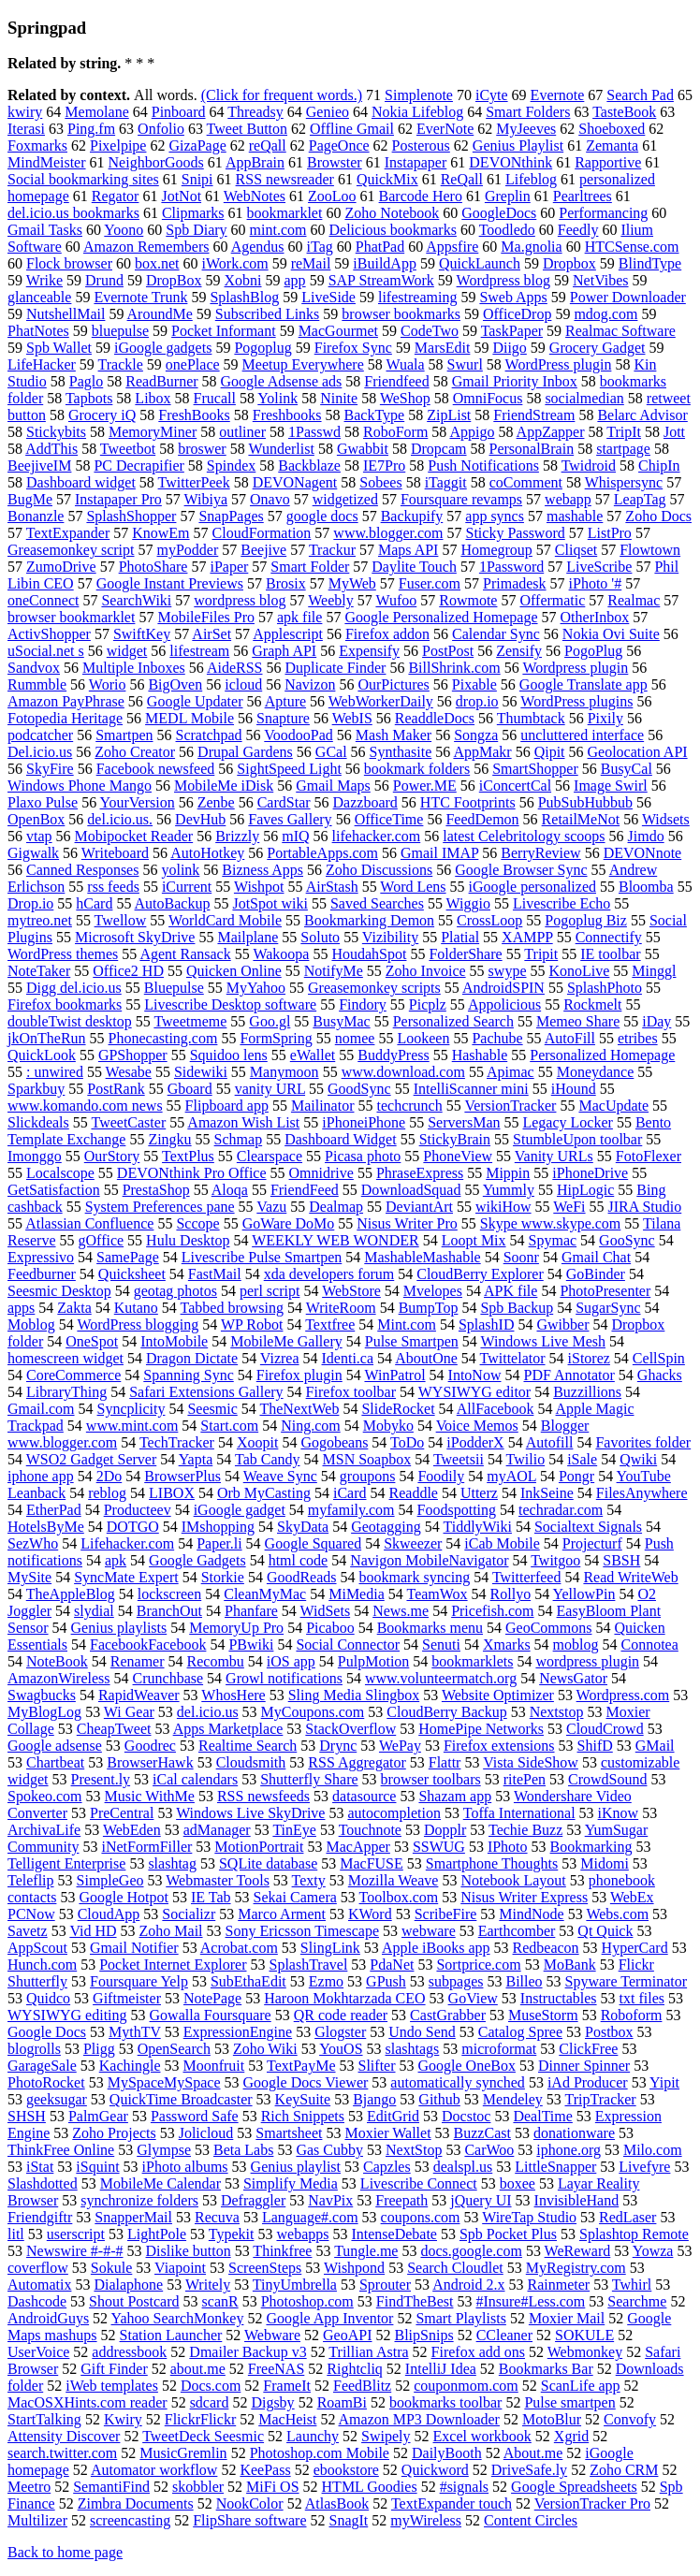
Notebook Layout (512, 1880)
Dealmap (336, 1207)
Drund (104, 280)
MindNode (531, 1914)
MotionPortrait (258, 1847)
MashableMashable (422, 1257)
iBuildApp (384, 263)
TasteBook (624, 112)
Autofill (550, 1442)
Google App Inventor (329, 2318)
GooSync (627, 1240)
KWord (370, 1914)
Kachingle (130, 2066)
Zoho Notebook (391, 213)
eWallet (312, 1055)
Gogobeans (334, 1442)
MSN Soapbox (367, 1459)
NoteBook (57, 1661)
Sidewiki (200, 1072)
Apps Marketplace (228, 1729)
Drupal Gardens (245, 752)
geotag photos (175, 1291)
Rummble (36, 684)
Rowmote (468, 600)
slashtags (413, 2049)
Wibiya (205, 499)
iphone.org (568, 2150)
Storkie (222, 1577)
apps (21, 1308)
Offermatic (552, 600)
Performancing (603, 213)
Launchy (312, 2436)
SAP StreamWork (381, 280)
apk (115, 1560)
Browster (334, 162)
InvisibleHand (577, 2200)
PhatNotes (38, 331)
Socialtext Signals (588, 1527)
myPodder (188, 550)
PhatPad (380, 247)
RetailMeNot (581, 819)
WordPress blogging (137, 1324)
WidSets (325, 1611)
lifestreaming (417, 297)
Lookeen (423, 1038)
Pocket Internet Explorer (172, 1964)
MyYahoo (255, 988)
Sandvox (33, 668)
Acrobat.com (239, 1948)
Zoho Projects (113, 2133)
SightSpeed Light (289, 769)
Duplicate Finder (335, 668)
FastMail (214, 1274)
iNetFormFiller (146, 1847)
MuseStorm (543, 2015)
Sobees (380, 482)
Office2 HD (128, 971)
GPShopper (133, 1055)
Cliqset (576, 550)
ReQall (462, 179)
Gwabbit (362, 449)
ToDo (407, 1442)
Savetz (27, 1931)
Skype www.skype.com (550, 1223)
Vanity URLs (554, 1156)
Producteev (137, 1510)
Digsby (272, 2402)
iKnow (618, 1813)
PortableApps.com (322, 853)
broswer (202, 449)
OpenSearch (174, 2049)
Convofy (630, 2419)
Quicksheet (132, 1274)
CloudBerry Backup (446, 1712)
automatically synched (457, 2082)
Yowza (653, 2251)
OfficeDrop (517, 314)
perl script (269, 1291)
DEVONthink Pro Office (192, 1173)
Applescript (288, 634)
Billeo (523, 1981)
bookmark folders (417, 769)
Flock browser (69, 263)
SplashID (487, 1324)
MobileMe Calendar (160, 2183)
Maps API (408, 550)
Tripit (541, 954)
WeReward (578, 2251)
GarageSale (42, 2066)
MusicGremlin (182, 2453)
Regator (115, 196)
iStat (39, 2167)
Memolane (96, 112)
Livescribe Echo (561, 903)
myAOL (511, 1476)
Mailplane (247, 937)
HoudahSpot (368, 954)
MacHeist (287, 2419)
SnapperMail (133, 2217)
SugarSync (608, 1308)
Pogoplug (262, 348)
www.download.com (403, 1072)
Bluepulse (174, 988)
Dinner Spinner (584, 2066)
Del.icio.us (39, 752)
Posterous (421, 145)
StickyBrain (454, 1139)
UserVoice (38, 2352)
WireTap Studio (529, 2217)
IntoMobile (174, 1341)
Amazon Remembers (146, 247)
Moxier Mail (567, 2318)
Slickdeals (38, 1122)
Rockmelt (592, 1004)
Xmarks (507, 1644)
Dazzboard (365, 802)
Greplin (508, 196)
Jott (674, 432)
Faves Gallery (289, 819)
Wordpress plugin (575, 668)
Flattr (445, 1762)
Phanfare (251, 1611)
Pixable (474, 684)
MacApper (357, 1847)
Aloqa (229, 1190)
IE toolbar (610, 954)
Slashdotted (42, 2183)
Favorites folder (643, 1442)
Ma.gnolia (531, 247)
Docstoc (466, 2116)
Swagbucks (41, 1695)
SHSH (26, 2116)
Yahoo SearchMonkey (177, 2318)
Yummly (508, 1190)
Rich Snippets (302, 2116)
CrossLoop (489, 920)
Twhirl (631, 2284)
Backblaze (309, 465)
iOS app (291, 1661)
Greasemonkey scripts (374, 988)
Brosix (286, 583)
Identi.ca (348, 1358)
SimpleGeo (110, 1880)
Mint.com (406, 1324)
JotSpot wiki (269, 903)
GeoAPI (347, 2335)
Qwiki (638, 1459)
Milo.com (652, 2150)
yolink (180, 870)
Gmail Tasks (44, 230)
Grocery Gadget (597, 348)
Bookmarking (591, 1847)
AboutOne (426, 1358)
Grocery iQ (102, 415)
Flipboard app (227, 1105)
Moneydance (595, 1072)
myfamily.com (351, 1510)
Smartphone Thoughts (492, 1863)
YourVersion (137, 802)
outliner (242, 432)
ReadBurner (161, 381)
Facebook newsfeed (155, 769)
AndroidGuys (48, 2318)
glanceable (39, 297)
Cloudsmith (251, 1762)
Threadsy (255, 112)
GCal (331, 752)
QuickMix (387, 179)
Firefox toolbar (351, 1392)
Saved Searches (377, 903)
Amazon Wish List (243, 1122)
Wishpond (354, 2268)
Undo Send (422, 2032)
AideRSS (235, 668)
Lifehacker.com (127, 1543)
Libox (152, 398)
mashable (575, 516)
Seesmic (212, 1409)
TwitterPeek (194, 482)
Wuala (405, 364)
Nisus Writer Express (524, 1897)
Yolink (277, 398)
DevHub (200, 819)
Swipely (385, 2436)
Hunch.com (42, 1964)
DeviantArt (419, 1207)
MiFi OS (272, 2487)
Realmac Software (620, 331)
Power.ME (425, 785)
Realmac (633, 600)
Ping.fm (91, 129)
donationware (574, 2133)
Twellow (121, 920)
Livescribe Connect (418, 2183)
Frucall (215, 398)
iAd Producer (587, 2082)
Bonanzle (35, 516)
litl (15, 2234)
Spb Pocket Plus (508, 2234)
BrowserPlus (182, 1476)
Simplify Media (290, 2183)
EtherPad (53, 1510)
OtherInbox (595, 617)
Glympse (164, 2150)
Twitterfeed (526, 1577)
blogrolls (34, 2049)
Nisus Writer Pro (407, 1223)
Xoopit (257, 1442)
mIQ (295, 836)
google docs (322, 516)
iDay (656, 1021)
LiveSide (328, 297)
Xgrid (571, 2436)
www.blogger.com (388, 533)
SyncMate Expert (126, 1577)
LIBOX (172, 1493)
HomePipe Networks (481, 1729)
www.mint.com (132, 1426)
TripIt (623, 432)
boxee (517, 2183)
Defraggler (253, 2200)
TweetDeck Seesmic (203, 2436)
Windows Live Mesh (542, 1341)
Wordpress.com (623, 1695)
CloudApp (109, 1914)
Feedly (578, 230)
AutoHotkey (207, 853)
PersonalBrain (532, 449)
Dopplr (445, 1830)
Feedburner (41, 1274)
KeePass (265, 2470)
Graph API (284, 651)
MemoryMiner (153, 432)
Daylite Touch (414, 567)
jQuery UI (480, 2200)
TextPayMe (301, 2066)
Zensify (519, 651)
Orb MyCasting (264, 1493)
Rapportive (608, 162)
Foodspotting (456, 1510)
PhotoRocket (46, 2082)
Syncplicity (131, 1409)
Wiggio (468, 903)
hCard (94, 903)
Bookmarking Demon (369, 920)
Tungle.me (366, 2251)
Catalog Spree (520, 2032)
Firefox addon (387, 634)
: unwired (54, 1072)
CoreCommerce (73, 1375)
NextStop (414, 2150)
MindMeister (46, 162)
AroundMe (160, 314)
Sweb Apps (513, 297)
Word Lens (412, 887)
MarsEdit (443, 348)
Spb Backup (516, 1308)
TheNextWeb (299, 1409)
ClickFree (588, 2049)
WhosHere (233, 1695)
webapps (302, 2234)
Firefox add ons (478, 2352)
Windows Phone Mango (79, 785)
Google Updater (195, 701)
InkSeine (547, 1493)
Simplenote (419, 95)
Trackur (332, 550)
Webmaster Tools (218, 1880)
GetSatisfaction (53, 1190)
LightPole (156, 2234)
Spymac (553, 1240)
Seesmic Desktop (59, 1291)
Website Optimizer (498, 1695)
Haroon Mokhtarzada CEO (344, 1998)
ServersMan (464, 1122)
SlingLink (330, 1948)
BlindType (650, 263)
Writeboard (115, 853)
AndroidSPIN (503, 988)
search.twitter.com (62, 2453)
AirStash (332, 887)
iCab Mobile (501, 1543)
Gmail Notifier (134, 1948)
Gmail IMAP (439, 853)
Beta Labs (243, 2150)
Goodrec (150, 1746)
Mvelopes (432, 1291)
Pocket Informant (223, 331)
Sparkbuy (36, 1089)
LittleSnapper (555, 2167)
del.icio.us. (120, 819)
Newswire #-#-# (75, 2251)
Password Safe (195, 2116)
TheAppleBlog (70, 1594)
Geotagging (386, 1527)
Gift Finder (114, 2369)
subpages (456, 1981)
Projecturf (592, 1543)
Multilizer (37, 2520)
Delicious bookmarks (393, 230)
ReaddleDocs (434, 718)
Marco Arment (282, 1914)
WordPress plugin (558, 364)
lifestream (199, 651)
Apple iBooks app (436, 1948)
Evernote (558, 95)
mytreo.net (39, 920)
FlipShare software (249, 2520)
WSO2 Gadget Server (91, 1459)
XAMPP (527, 937)
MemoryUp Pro (236, 1628)
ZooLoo (332, 196)
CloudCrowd (605, 1729)
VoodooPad (298, 735)
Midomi (604, 1863)
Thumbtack (531, 718)
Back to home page (65, 2552)
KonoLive (578, 971)
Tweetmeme (189, 1021)
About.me (533, 2453)
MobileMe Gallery (286, 1341)
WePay (400, 1746)
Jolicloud (206, 2133)
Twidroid (588, 465)
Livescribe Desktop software (230, 1004)
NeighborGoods (156, 162)
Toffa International (519, 1813)
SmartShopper (535, 769)
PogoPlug (593, 651)
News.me (400, 1611)
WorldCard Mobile (225, 920)
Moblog (31, 1324)
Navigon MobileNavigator (429, 1560)
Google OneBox (467, 2066)
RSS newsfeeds (263, 1796)
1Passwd (314, 432)
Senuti (441, 1644)
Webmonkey (584, 2352)
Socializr (188, 1914)
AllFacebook (495, 1409)
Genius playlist (296, 2167)
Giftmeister (127, 1998)
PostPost (448, 651)
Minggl (654, 971)
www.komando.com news (85, 1105)
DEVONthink (510, 162)
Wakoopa (281, 954)
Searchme (636, 2301)
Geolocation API (638, 752)
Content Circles (530, 2520)
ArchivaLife (43, 1830)
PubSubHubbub (585, 802)
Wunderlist (281, 449)
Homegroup (496, 550)
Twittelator (513, 1358)
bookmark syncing (415, 1577)
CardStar (284, 802)
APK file (510, 1291)
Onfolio (161, 129)
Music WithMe (150, 1796)
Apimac (510, 1072)
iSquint (97, 2167)
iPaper (229, 567)
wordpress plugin (587, 1661)
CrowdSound (607, 1779)
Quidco (48, 1998)
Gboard (190, 1089)
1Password (511, 567)
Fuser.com (429, 583)
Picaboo (330, 1628)
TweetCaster (128, 1122)
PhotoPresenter (605, 1291)
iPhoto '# (595, 583)
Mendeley (513, 2099)
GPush (386, 1981)
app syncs (494, 516)
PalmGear (98, 2116)
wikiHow (503, 1207)
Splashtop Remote (634, 2234)
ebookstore (346, 2470)
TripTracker (600, 2099)
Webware (272, 2335)
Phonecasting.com (163, 1038)
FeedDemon (481, 819)
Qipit (549, 752)
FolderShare (465, 954)
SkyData (302, 1527)
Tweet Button (247, 129)
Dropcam (439, 449)
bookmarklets (472, 1661)
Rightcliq (355, 2369)
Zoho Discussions (379, 870)
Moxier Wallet (387, 2133)
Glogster (340, 2032)
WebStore (351, 1291)
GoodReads (302, 1577)
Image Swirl (611, 785)
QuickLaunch (479, 263)
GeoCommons (548, 1628)
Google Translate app (583, 684)
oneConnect (43, 600)
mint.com (278, 230)
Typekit (232, 2234)
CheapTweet (114, 1729)
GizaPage (197, 145)
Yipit (664, 2082)
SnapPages (230, 516)
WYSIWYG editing (67, 2015)
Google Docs (46, 2032)
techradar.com (560, 1510)
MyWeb (352, 583)
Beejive (263, 550)
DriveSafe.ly (529, 2470)
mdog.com (605, 314)
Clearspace (269, 1156)
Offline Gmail (352, 129)
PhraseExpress (419, 1173)
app (295, 280)
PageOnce (339, 145)
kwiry (24, 112)
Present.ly (101, 1779)
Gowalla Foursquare (210, 2015)
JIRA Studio (645, 1207)
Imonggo (34, 1156)
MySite (29, 1577)
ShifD (595, 1746)
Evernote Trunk (140, 297)
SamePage (127, 1257)
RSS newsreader (285, 179)
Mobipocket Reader (134, 836)
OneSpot (92, 1341)
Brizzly (237, 836)
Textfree (330, 1324)
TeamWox (436, 1594)
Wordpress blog (503, 280)
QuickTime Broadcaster (181, 2099)
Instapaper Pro (118, 499)
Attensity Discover (63, 2436)
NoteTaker (38, 971)
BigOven (175, 684)
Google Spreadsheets (574, 2487)
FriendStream (534, 415)
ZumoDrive (61, 567)
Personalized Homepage (602, 1055)
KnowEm (160, 533)
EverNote (445, 129)
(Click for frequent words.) (281, 95)
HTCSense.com (632, 247)
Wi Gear (129, 1712)
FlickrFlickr (200, 2419)
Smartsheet (288, 2133)
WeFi (569, 1207)
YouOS (340, 2049)
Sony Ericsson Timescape (302, 1931)
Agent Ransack (184, 954)
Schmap (238, 1139)
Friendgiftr (39, 2217)
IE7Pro (384, 465)
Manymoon (284, 1072)
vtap (39, 836)
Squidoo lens (229, 1055)
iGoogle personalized (532, 887)
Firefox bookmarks (64, 1004)
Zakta (74, 1308)
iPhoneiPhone (363, 1122)
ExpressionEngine (237, 2032)
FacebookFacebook (148, 1644)
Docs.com (211, 2386)
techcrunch (409, 1105)
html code (298, 1560)
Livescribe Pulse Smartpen (262, 1257)
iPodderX (474, 1442)
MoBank (570, 1964)
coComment (525, 482)
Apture (285, 701)
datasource (364, 1796)
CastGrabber (448, 2015)
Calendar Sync (496, 634)
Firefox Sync (353, 348)
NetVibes (600, 280)
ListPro (610, 533)
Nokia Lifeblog (417, 112)
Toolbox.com (399, 1897)
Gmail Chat (596, 1257)
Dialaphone (128, 2284)
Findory (362, 1004)
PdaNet (392, 1964)
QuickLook (41, 1055)
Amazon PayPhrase (65, 701)
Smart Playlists (460, 2318)
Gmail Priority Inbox (514, 381)
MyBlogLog (44, 1712)
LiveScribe (599, 567)
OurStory (112, 1156)
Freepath (401, 2200)
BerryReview (540, 853)
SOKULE (584, 2335)
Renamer (137, 1661)
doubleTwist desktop (69, 1021)
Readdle (413, 1493)
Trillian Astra (368, 2352)
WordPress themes (62, 954)
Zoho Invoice (426, 971)
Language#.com (310, 2217)
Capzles (387, 2167)
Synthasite (401, 752)
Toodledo (507, 230)
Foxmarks (37, 145)
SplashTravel (308, 1964)
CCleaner (504, 2335)
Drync (338, 1746)
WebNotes (254, 196)
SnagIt (348, 2520)
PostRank (115, 1089)
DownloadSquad (411, 1190)
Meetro (29, 2487)
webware (428, 1931)
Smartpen (124, 735)
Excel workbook (482, 2436)
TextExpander (68, 533)
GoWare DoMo (288, 1223)
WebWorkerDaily (380, 701)
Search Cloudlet (455, 2268)
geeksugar (56, 2099)
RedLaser (627, 2217)
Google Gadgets (197, 1560)
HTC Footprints (468, 802)
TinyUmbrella (295, 2284)
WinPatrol (394, 1375)
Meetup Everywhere (303, 364)
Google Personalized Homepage (440, 617)
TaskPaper (512, 331)
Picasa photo (363, 1156)
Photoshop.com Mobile (319, 2453)
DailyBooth (447, 2453)
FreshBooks (193, 415)
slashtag (172, 1863)
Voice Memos (477, 1426)
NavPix (330, 2200)
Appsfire (452, 247)
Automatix (39, 2284)
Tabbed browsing (232, 1308)
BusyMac (341, 1021)
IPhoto (508, 1847)
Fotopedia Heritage (65, 718)
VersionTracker (510, 1105)
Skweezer (413, 1543)
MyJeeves (526, 129)
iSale (582, 1459)
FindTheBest (415, 2301)
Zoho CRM (624, 2470)
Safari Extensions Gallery (206, 1392)
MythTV (135, 2032)
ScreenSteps (264, 2268)
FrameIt (287, 2386)
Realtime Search (247, 1746)
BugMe (29, 499)
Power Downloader (628, 297)
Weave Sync (280, 1476)
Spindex (231, 465)
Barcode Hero (420, 196)
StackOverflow (350, 1729)
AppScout (37, 1948)
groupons (368, 1476)
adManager (217, 1830)
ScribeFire (446, 1914)
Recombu (215, 1661)
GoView (473, 1998)
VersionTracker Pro (592, 2503)
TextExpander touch (451, 2503)
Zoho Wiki (265, 2049)
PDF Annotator (568, 1375)
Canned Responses (82, 870)
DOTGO (133, 1527)
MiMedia (356, 1594)
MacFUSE (371, 1863)
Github (438, 2099)
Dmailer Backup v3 (247, 2352)
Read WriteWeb (630, 1577)
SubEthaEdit (248, 1981)
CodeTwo (430, 331)
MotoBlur (551, 2419)
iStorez (589, 1358)
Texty (309, 1880)
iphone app (40, 1476)
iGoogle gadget (239, 1510)
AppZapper (551, 432)
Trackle (120, 364)
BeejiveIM (39, 465)
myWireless (425, 2520)
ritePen (524, 1779)
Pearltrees (582, 196)
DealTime (542, 2116)
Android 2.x (468, 2284)
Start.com (229, 1426)
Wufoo (395, 600)
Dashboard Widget (340, 1139)
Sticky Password (515, 533)
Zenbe (216, 802)
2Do (109, 1476)
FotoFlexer (648, 1156)
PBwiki (250, 1644)
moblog (576, 1644)
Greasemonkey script (71, 550)
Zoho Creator (135, 752)
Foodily (440, 1476)
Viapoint (180, 2268)
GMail (655, 1746)
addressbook (129, 2352)
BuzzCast (482, 2133)
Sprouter (385, 2284)
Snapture (283, 718)
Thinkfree (282, 2251)
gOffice (101, 1240)
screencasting (130, 2520)
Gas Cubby (329, 2150)
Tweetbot (127, 449)
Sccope (197, 1223)
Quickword (435, 2470)
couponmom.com (466, 2386)
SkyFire (50, 769)
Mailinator (323, 1105)
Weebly (330, 600)
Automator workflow (154, 2470)
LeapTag (640, 499)
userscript (76, 2234)
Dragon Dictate (192, 1358)
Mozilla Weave (393, 1880)
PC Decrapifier (138, 465)
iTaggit (446, 482)
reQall (267, 145)
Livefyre (644, 2167)
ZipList (449, 415)
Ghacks (659, 1375)
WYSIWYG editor (474, 1392)
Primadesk (515, 583)
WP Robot (252, 1324)
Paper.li (219, 1543)
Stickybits (56, 432)
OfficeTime (389, 819)
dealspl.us (463, 2167)
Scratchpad (209, 735)
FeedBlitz (362, 2386)
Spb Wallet (59, 348)
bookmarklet (285, 213)
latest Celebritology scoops (524, 836)
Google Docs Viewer (306, 2082)
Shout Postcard (134, 2301)
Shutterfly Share (308, 1779)
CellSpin (659, 1358)
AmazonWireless (58, 1678)
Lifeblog (531, 179)
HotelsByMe (45, 1527)
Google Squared (313, 1543)
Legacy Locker (567, 1122)
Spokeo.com (44, 1796)
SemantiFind (111, 2487)
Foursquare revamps (461, 499)
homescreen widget (65, 1358)
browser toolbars (431, 1779)
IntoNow (475, 1375)
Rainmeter (559, 2284)
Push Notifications (483, 465)
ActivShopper (49, 634)
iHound (573, 1089)
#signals (464, 2487)
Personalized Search (453, 1021)
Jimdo (646, 836)
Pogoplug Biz (586, 920)
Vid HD (92, 1931)
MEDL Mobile (189, 718)
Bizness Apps (262, 870)
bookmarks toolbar (445, 2402)
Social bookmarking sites (83, 179)
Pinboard (179, 112)
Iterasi (26, 129)
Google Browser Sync (521, 870)
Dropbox (569, 263)
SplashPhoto (604, 988)
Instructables (558, 1998)
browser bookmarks (401, 314)
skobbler (198, 2487)
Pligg (99, 2049)
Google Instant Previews (169, 583)
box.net (157, 263)
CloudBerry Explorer (480, 1274)
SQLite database (268, 1863)
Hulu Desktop (187, 1240)
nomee (355, 1038)
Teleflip (30, 1880)
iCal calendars (195, 1779)
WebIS (352, 718)
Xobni (243, 280)
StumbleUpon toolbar (577, 1139)
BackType (374, 415)
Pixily (605, 718)
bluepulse (120, 331)
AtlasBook (337, 2503)
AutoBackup (173, 903)
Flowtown (650, 550)
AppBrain (255, 162)
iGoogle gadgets (162, 348)
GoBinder (595, 1274)
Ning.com (311, 1426)
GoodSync (359, 1089)
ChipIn (658, 465)
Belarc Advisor (642, 415)
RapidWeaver (139, 1695)
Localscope (60, 1173)
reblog (107, 1493)
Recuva (217, 2217)
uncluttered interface (582, 735)
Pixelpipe (118, 145)
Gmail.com (41, 1409)
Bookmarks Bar (546, 2369)
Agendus (257, 247)
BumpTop (429, 1308)
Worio (107, 684)
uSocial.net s (45, 651)
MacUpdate (613, 1105)
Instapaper (416, 162)
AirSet (211, 634)
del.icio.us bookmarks (73, 213)
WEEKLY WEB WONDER (335, 1240)
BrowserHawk (150, 1762)
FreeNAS (276, 2369)
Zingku (169, 1139)
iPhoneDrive (590, 1173)
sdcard (209, 2402)
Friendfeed (396, 381)
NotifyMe (333, 971)
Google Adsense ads (282, 381)
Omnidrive (321, 1173)
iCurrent (186, 887)
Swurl (465, 364)
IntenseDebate (394, 2234)
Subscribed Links (267, 314)
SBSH (621, 1560)
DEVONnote (643, 853)
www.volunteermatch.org (441, 1678)
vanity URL (270, 1089)
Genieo (327, 112)
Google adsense (54, 1746)
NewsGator (573, 1678)
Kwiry (123, 2419)
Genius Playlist (518, 145)
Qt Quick (605, 1931)
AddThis (51, 449)
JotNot (181, 196)
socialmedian (584, 398)
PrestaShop (156, 1190)
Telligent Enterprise (66, 1863)
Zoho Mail (171, 1931)
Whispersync (624, 482)
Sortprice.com (478, 1964)
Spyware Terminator (626, 1981)
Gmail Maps (333, 785)
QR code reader (340, 2015)
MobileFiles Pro (206, 617)
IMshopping (218, 1527)
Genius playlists (119, 1628)
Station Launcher (171, 2335)
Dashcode (36, 2301)
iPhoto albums (185, 2167)
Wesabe (129, 1072)
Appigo (471, 432)
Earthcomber (517, 1931)
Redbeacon (546, 1948)
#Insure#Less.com (530, 2301)
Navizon (309, 684)
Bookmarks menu (430, 1628)
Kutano (136, 1308)
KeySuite (303, 2099)
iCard (350, 1493)
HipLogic (585, 1190)
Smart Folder (309, 567)
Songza (476, 735)
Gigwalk (33, 853)
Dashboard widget (81, 482)
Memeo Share (578, 1021)
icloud (243, 684)
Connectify (609, 937)
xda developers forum (329, 1274)
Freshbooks (287, 415)
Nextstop (557, 1712)
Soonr (521, 1257)
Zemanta (612, 145)
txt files (642, 1998)
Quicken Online (234, 971)
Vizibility (390, 937)
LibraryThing (66, 1392)
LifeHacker (41, 364)
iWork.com (235, 263)
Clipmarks (193, 213)
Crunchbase (168, 1678)
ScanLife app (580, 2386)
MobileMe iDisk (223, 785)
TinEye (294, 1830)
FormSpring (276, 1038)
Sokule (111, 2268)
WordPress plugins (576, 701)
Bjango (374, 2099)
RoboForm (395, 432)
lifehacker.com (376, 836)
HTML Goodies (369, 2487)
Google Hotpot (123, 1897)
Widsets (666, 819)
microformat (498, 2049)
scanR (220, 2301)
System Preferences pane (160, 1207)
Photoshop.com (307, 2301)
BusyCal (626, 769)
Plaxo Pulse (42, 802)
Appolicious (504, 1004)
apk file (299, 617)
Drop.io (30, 903)
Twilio (526, 1459)
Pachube (497, 1038)
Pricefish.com (492, 1611)
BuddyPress (393, 1055)
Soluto (320, 937)
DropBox (174, 280)
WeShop (405, 398)
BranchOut (169, 1611)
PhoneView (457, 1156)
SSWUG (439, 1847)
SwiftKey (141, 634)
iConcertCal (515, 785)
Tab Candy (267, 1459)
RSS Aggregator (356, 1762)
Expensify (369, 651)
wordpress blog (239, 600)
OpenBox (36, 819)
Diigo (509, 348)
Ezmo (326, 1981)
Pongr (576, 1476)
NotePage (212, 1998)
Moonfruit (213, 2066)
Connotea (649, 1644)
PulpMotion (373, 1661)
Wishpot (259, 887)
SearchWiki (136, 600)
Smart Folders (528, 112)
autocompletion (394, 1813)
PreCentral (121, 1813)
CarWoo (489, 2150)
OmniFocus (488, 398)
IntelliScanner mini (471, 1089)
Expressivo (40, 1257)
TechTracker (176, 1442)
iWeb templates (112, 2386)
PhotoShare (153, 567)
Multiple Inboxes (133, 668)
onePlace (193, 364)
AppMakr (482, 752)
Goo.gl (269, 1021)
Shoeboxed (611, 129)
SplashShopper (131, 516)
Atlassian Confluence (89, 1223)
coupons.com (420, 2217)
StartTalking (44, 2419)
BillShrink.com (454, 668)
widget (127, 651)
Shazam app (454, 1796)
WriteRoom (341, 1308)
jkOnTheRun (46, 1038)
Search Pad (640, 95)
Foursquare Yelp (139, 1981)
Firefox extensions (499, 1746)
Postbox (609, 2032)
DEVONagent (295, 482)
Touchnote (370, 1830)
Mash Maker (393, 735)
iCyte (491, 95)
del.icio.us (208, 1712)
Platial (460, 937)
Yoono (123, 230)
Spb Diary (196, 230)
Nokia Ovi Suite (611, 634)
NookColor (250, 2503)
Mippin (508, 1173)
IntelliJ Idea (440, 2369)
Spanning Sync (188, 1375)
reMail (311, 263)
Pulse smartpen (569, 2402)
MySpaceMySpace (164, 2082)
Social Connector (348, 1644)
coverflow (37, 2268)
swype (508, 971)
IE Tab (211, 1897)
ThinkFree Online (60, 2150)
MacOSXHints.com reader (87, 2402)
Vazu (271, 1207)
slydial (94, 1611)
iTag (320, 247)
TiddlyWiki (478, 1527)
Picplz (427, 1004)
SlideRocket (397, 1409)
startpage (623, 449)
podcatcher (40, 735)
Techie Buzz (525, 1830)
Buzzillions (587, 1392)
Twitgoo (555, 1560)
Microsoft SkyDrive (135, 937)
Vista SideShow (530, 1762)
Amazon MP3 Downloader (419, 2419)
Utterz (479, 1493)
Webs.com (617, 1914)
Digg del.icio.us (74, 988)
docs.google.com (470, 2251)
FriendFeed (304, 1190)
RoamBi (342, 2402)
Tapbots (89, 398)
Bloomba (646, 887)
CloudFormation (262, 533)
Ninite (338, 398)
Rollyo (511, 1594)
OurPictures (393, 684)
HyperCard (635, 1948)
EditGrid (393, 2116)
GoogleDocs (498, 213)
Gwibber (562, 1324)
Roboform (632, 2015)
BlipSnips (423, 2335)
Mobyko (388, 1426)
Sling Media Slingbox (353, 1695)
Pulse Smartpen (412, 1341)
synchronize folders (139, 2200)
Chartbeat (55, 1762)
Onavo (270, 499)
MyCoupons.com (313, 1712)
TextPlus (188, 1156)
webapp (568, 499)
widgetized (345, 499)
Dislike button (188, 2251)
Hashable (480, 1055)
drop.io (477, 701)
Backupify (412, 516)
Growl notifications (284, 1678)
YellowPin (584, 1594)
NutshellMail (65, 314)
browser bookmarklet (71, 617)
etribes (638, 1038)
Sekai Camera (295, 1897)
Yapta (196, 1459)
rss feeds (113, 887)
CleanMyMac (265, 1594)
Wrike (44, 280)
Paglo (86, 381)
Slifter (377, 2066)
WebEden (132, 1830)
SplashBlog (244, 297)
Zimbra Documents (136, 2503)
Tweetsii (458, 1459)
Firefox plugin (299, 1375)
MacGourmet (338, 331)
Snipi (197, 179)
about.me (198, 2369)
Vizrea (279, 1358)
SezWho (32, 1543)
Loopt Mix (474, 1240)
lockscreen (169, 1594)
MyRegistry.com (576, 2268)
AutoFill (570, 1038)
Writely (207, 2284)
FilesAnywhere (642, 1493)
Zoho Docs (658, 516)
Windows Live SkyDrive (250, 1813)
